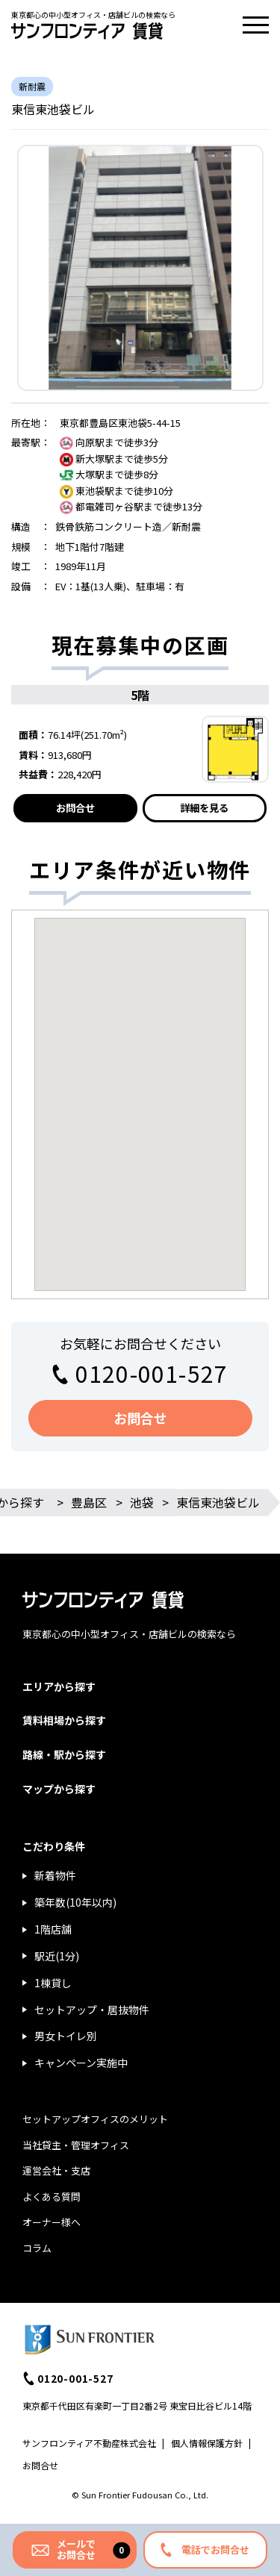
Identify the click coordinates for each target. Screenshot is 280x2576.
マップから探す (59, 1788)
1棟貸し (53, 1982)
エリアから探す (59, 1686)
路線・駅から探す (64, 1754)
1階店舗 (53, 1929)
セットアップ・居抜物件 (91, 2009)
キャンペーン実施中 (81, 2062)
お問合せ (75, 808)
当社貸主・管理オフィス (75, 2145)
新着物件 (55, 1875)
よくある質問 (51, 2196)
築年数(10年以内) (75, 1902)
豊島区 (89, 1502)
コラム (37, 2248)
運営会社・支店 (56, 2170)
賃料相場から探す (64, 1720)
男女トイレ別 (65, 2035)
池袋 (142, 1502)
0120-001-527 (151, 1373)
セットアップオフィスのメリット (95, 2119)
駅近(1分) (56, 1955)
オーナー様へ (51, 2222)
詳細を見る (204, 808)
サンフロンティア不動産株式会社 (89, 2442)
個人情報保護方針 (207, 2442)
